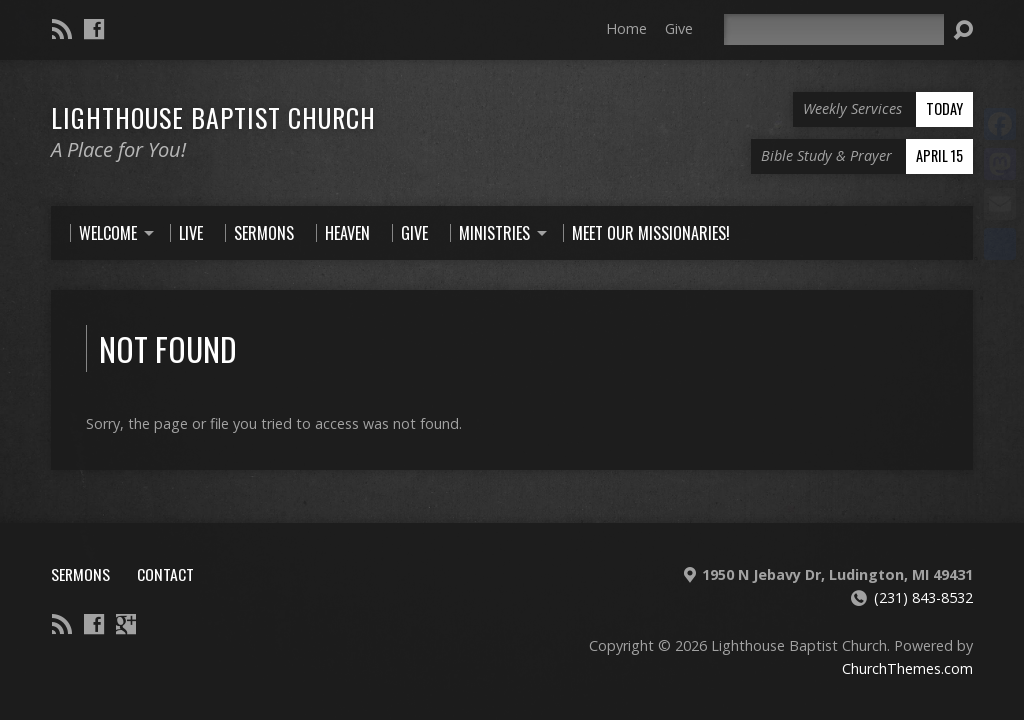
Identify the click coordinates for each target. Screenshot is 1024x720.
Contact (165, 574)
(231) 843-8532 (923, 597)
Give (679, 28)
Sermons (80, 574)
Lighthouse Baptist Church (213, 117)
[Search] (834, 29)
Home (626, 28)
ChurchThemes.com (907, 668)
